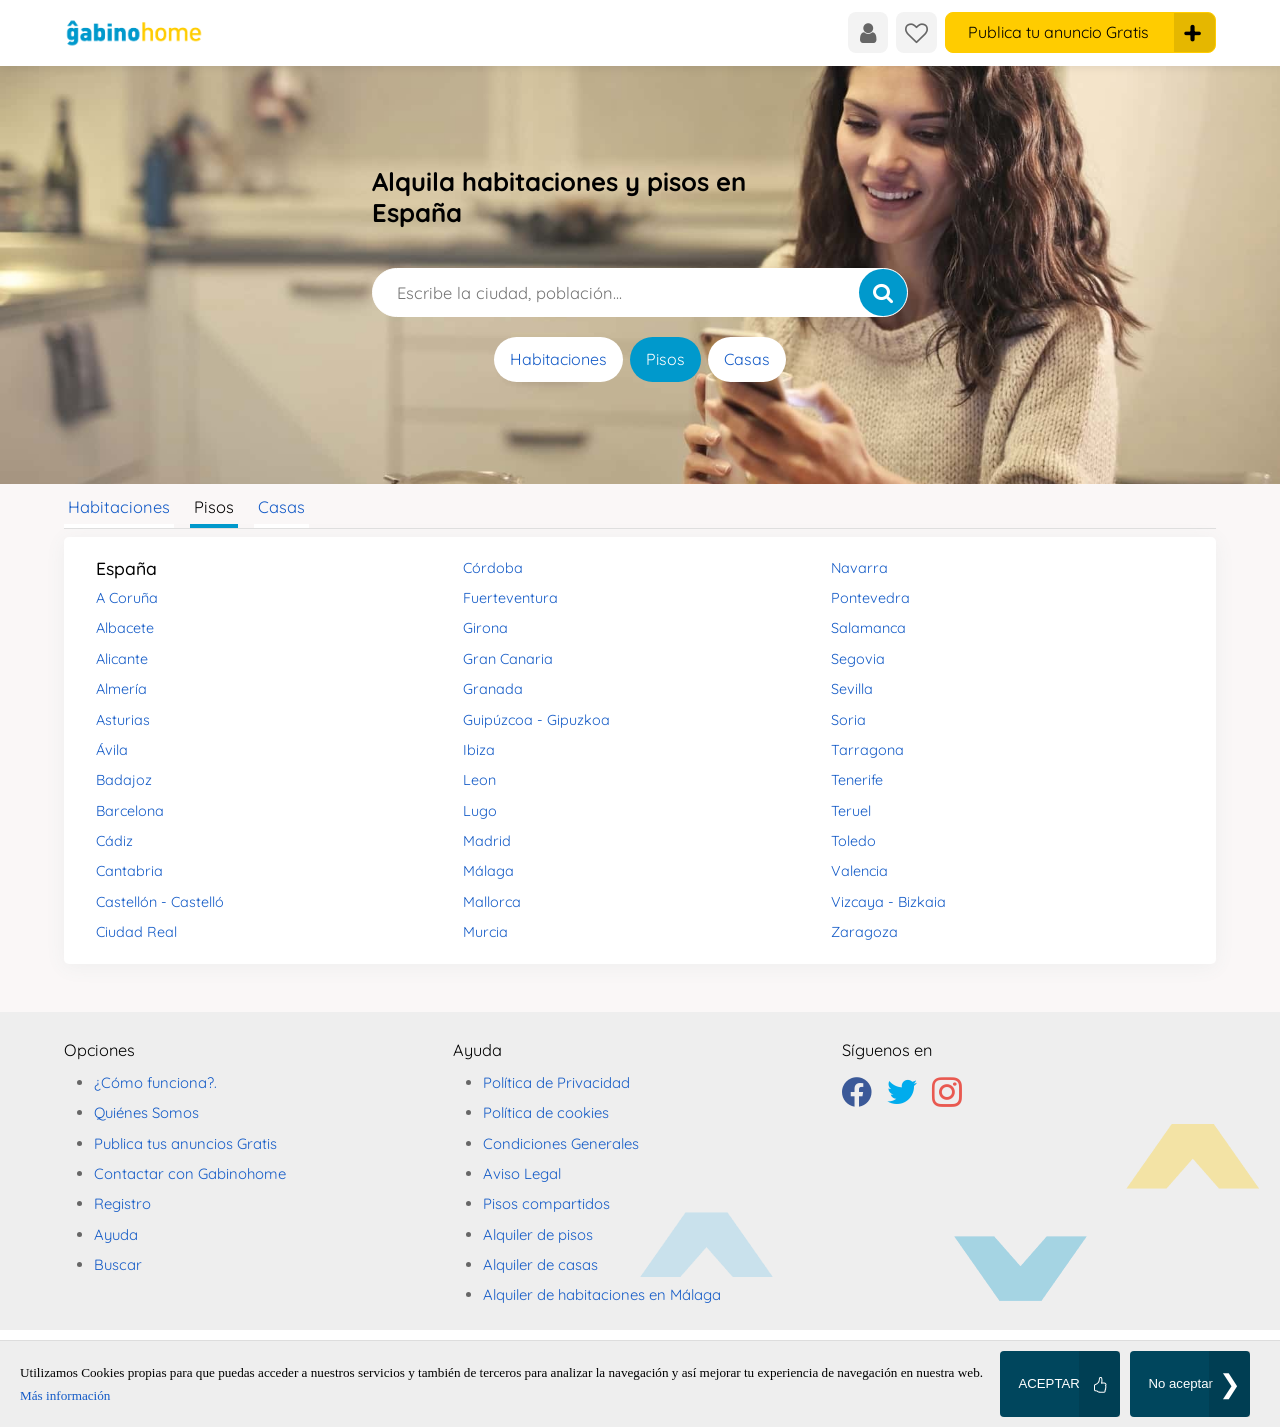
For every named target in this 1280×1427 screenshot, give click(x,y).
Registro (122, 1203)
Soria (848, 720)
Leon (479, 780)
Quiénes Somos (146, 1112)
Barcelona (130, 811)
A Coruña (127, 598)
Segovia (858, 659)
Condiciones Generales (561, 1143)
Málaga (488, 871)
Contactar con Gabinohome (190, 1173)
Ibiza (479, 750)
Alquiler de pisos (538, 1234)
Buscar (118, 1264)
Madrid (487, 841)
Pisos (665, 359)
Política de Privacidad (556, 1082)
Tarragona (867, 750)
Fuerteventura (510, 598)
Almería (121, 689)
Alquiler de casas (540, 1264)
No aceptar (1180, 1383)
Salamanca (868, 628)
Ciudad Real (136, 932)
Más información (65, 1395)
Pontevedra (870, 598)
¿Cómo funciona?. (155, 1082)
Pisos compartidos (546, 1203)
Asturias (123, 720)
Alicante (122, 659)
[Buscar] (883, 292)
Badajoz (124, 780)
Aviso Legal (522, 1173)
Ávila (112, 750)
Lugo (480, 811)
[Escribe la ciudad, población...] (640, 292)
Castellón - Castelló (160, 902)
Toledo (853, 841)
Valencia (859, 871)
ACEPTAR (1048, 1383)
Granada (493, 689)
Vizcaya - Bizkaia (888, 902)
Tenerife (857, 780)
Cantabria (129, 871)
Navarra (859, 568)
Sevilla (852, 689)
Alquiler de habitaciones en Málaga (602, 1294)
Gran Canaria (508, 659)
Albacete (125, 628)
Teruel (851, 811)
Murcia (485, 932)
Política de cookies (546, 1112)
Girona (485, 628)
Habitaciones (558, 359)
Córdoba (493, 568)
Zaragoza (864, 932)
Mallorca (492, 902)
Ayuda (116, 1234)
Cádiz (114, 841)
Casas (747, 359)
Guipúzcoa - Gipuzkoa (536, 720)
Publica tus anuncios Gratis (185, 1143)
